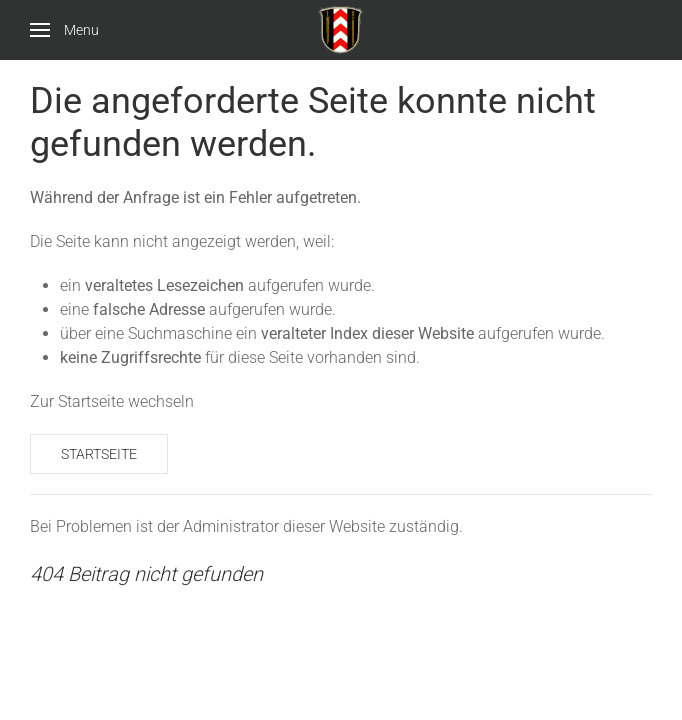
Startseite (99, 454)
